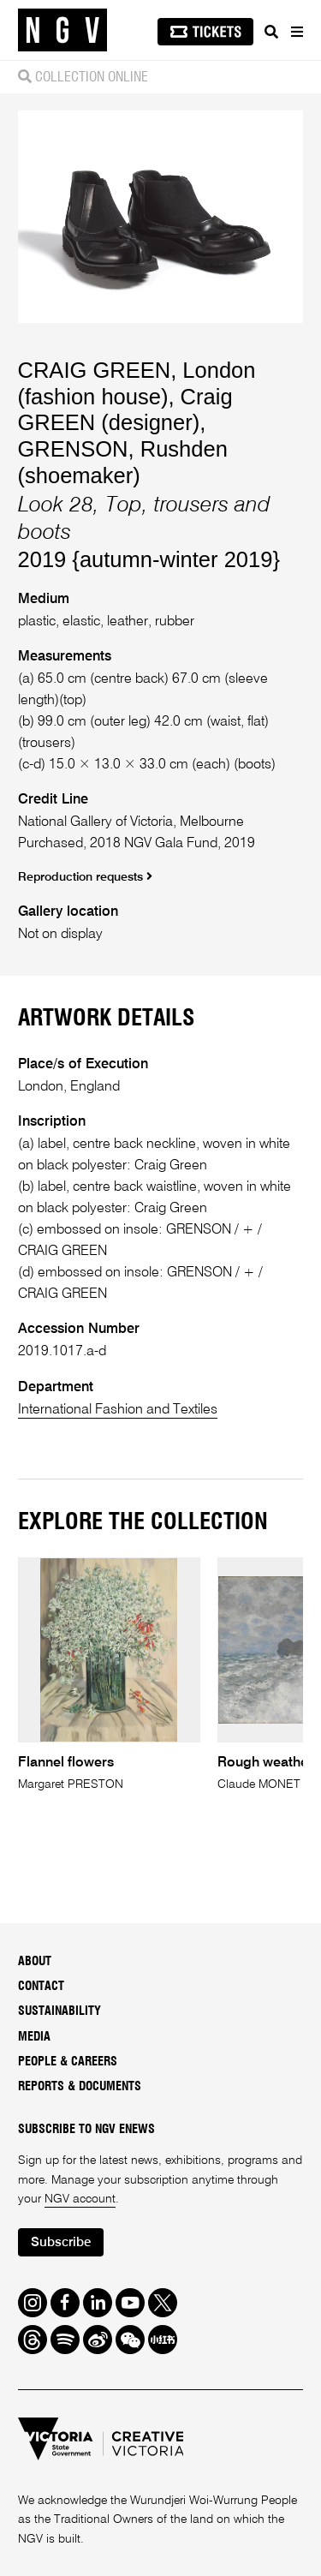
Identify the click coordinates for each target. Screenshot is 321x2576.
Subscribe (61, 2242)
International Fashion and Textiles (117, 1409)
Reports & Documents (79, 2087)
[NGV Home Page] (62, 30)
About (34, 1962)
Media (34, 2037)
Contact (41, 1987)
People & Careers (67, 2062)
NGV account (80, 2199)
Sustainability (59, 2011)
